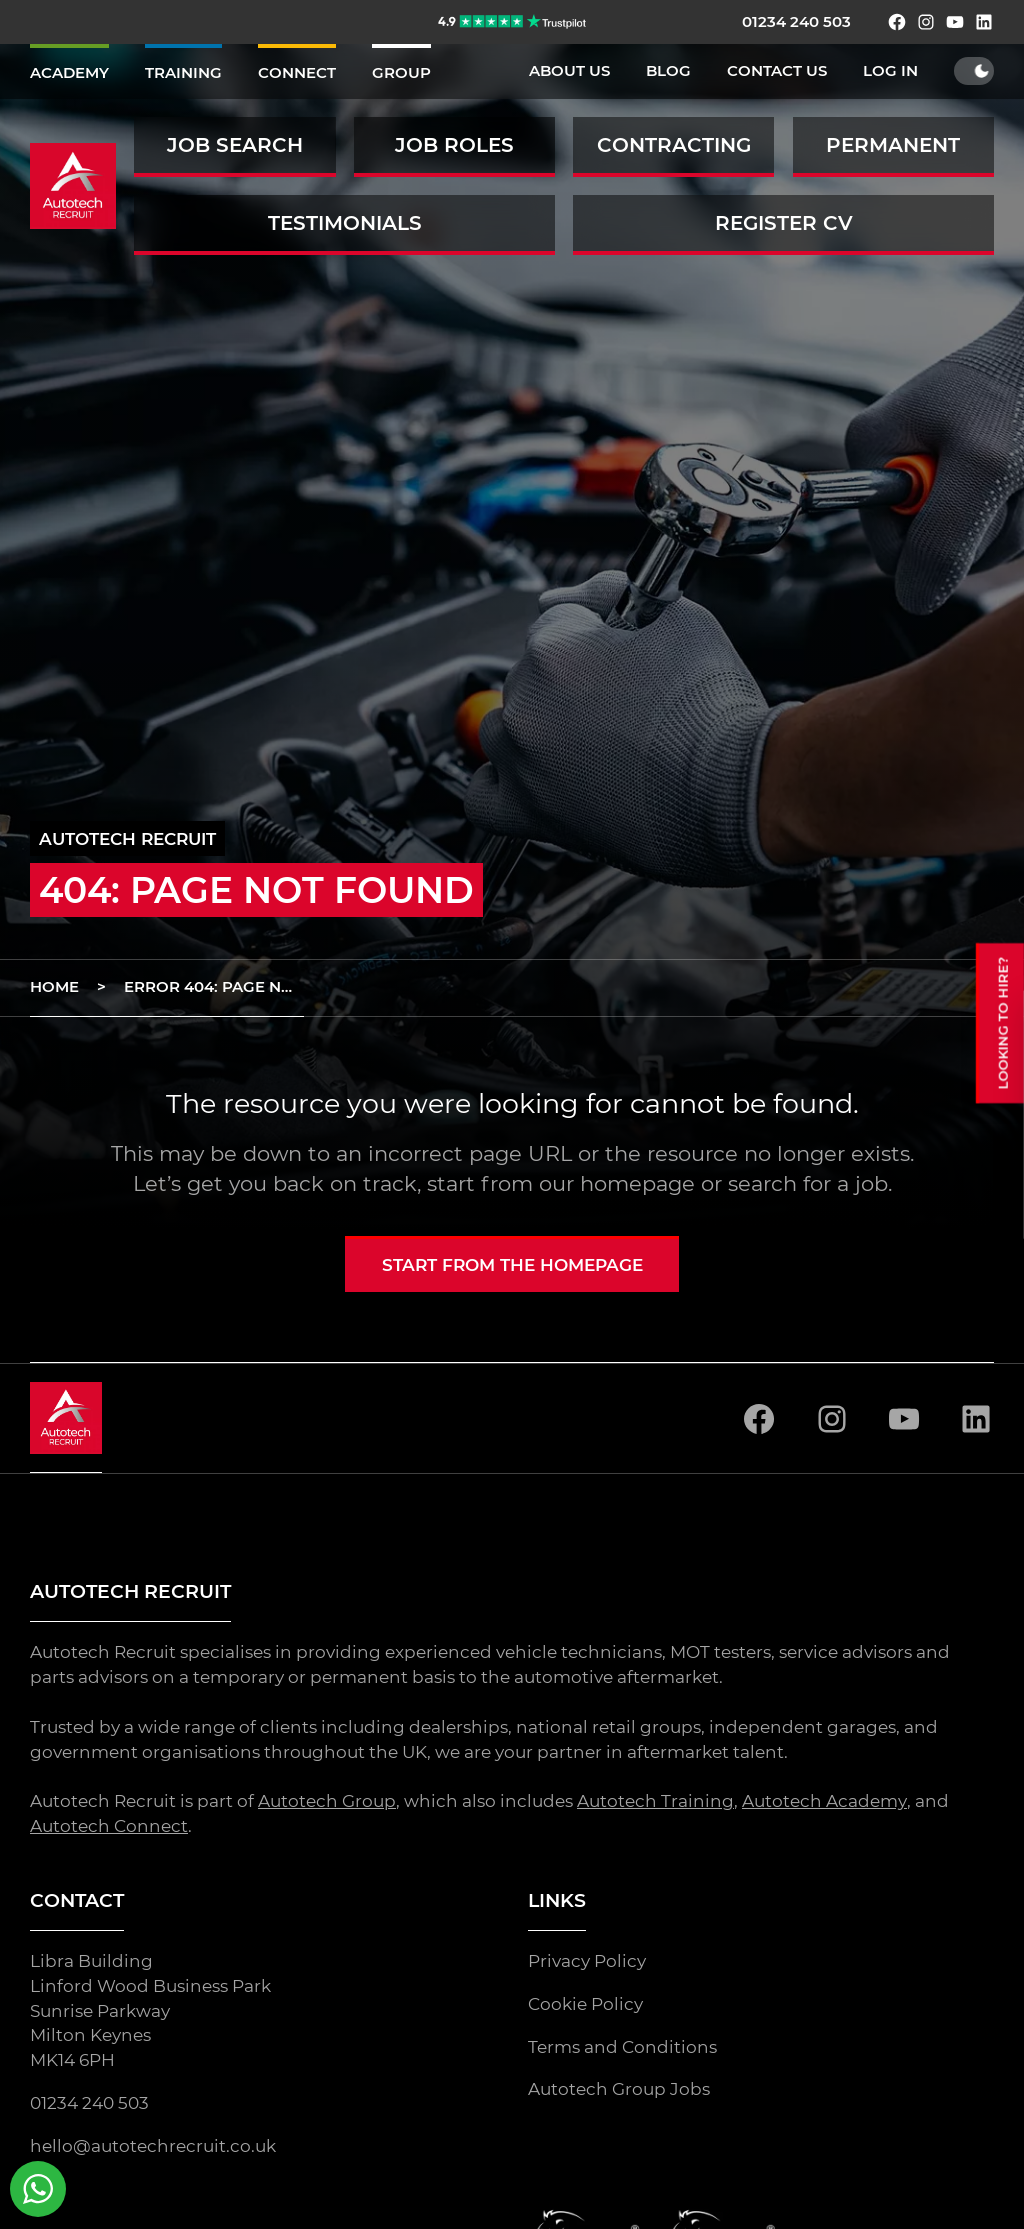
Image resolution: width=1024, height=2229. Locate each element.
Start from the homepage (512, 1265)
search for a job (808, 1183)
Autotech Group (327, 1802)
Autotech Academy (824, 1802)
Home (54, 987)
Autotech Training (655, 1802)
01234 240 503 (796, 22)
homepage (637, 1183)
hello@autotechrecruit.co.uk (153, 2146)
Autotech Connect (109, 1826)
